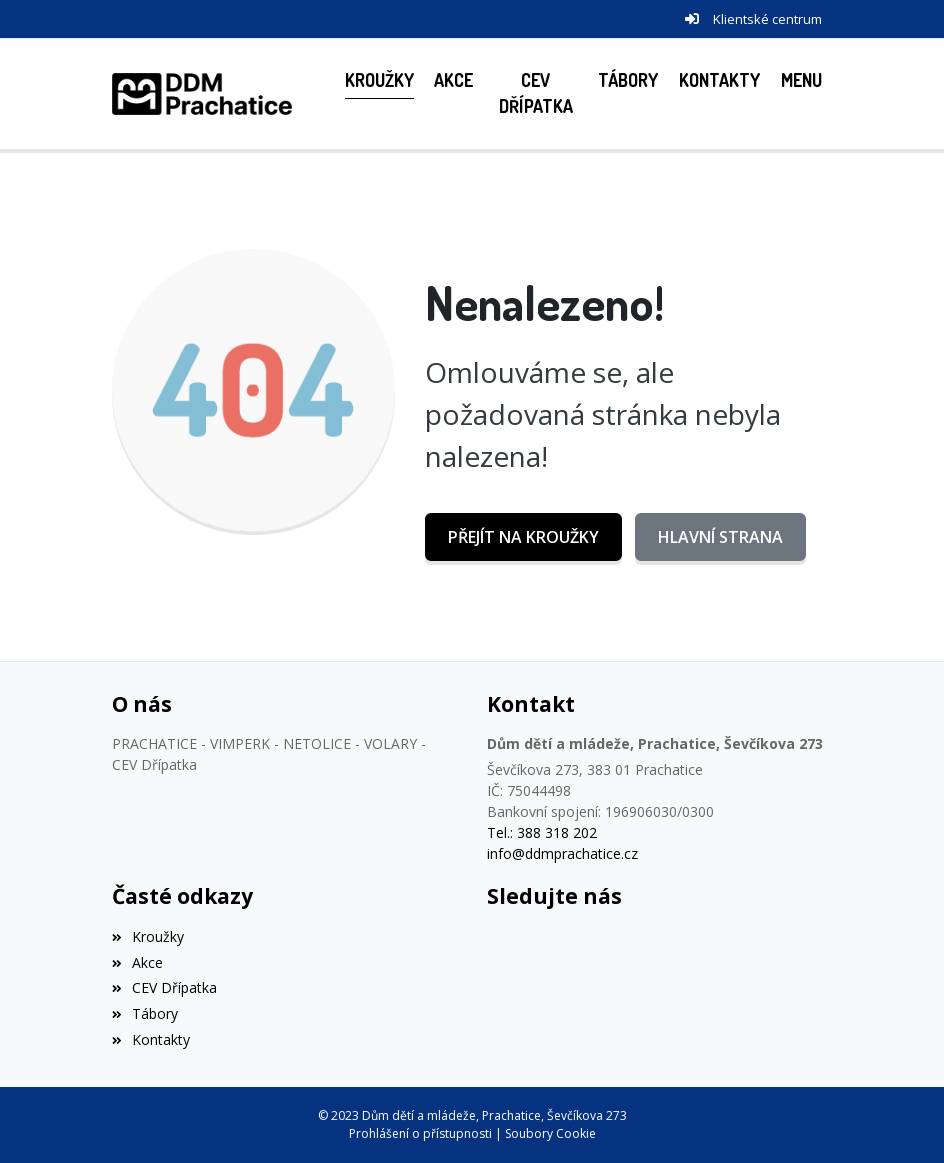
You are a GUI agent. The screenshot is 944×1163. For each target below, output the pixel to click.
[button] (801, 80)
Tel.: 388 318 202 (542, 832)
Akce (137, 962)
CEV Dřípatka (164, 987)
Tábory (145, 1013)
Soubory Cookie (550, 1133)
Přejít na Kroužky (523, 537)
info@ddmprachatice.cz (562, 853)
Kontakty (151, 1039)
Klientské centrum (767, 19)
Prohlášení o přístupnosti (420, 1133)
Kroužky (148, 936)
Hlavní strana (720, 537)
